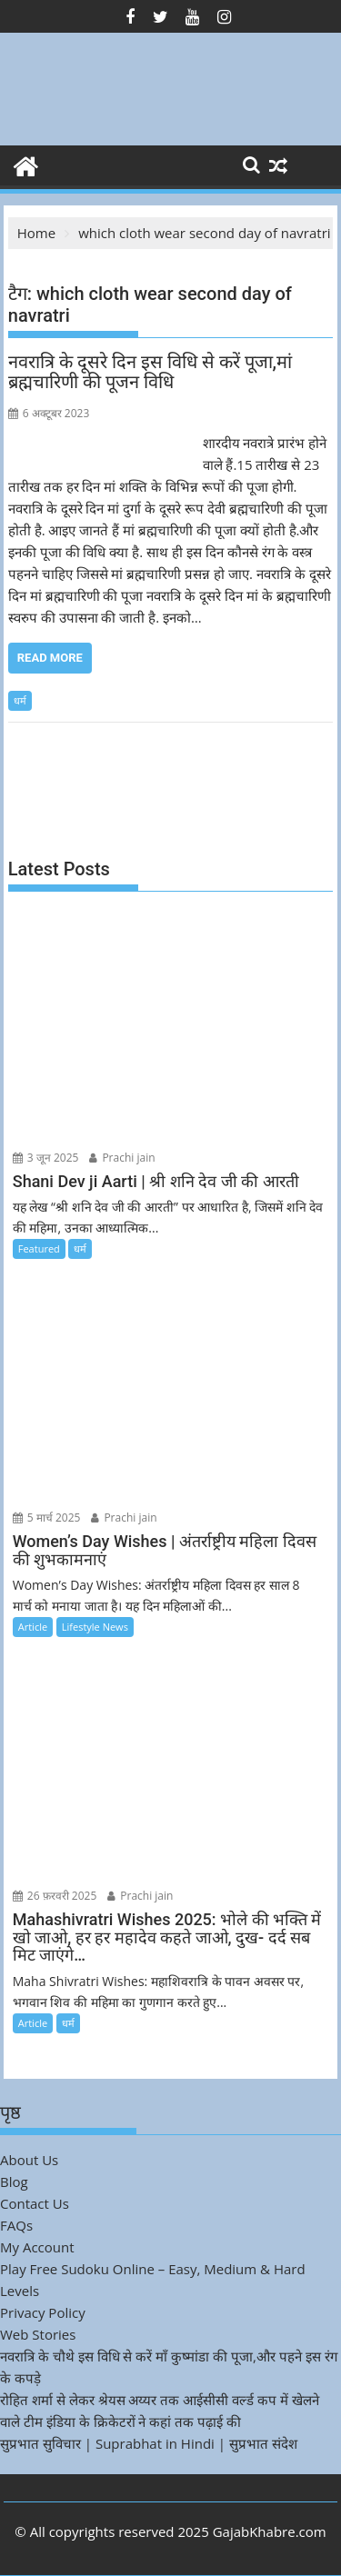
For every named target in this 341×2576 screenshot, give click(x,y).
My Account (37, 2247)
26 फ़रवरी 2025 (55, 1895)
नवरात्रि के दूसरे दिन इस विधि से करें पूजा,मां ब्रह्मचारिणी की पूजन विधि (150, 372)
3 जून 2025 (46, 1157)
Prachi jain (122, 1157)
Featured (39, 1248)
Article (32, 1626)
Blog (14, 2181)
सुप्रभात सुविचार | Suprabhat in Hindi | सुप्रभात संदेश (148, 2443)
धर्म (20, 700)
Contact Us (34, 2203)
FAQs (16, 2225)
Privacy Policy (42, 2312)
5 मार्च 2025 (47, 1517)
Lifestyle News (95, 1626)
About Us (29, 2160)
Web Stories (37, 2334)
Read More (50, 657)
